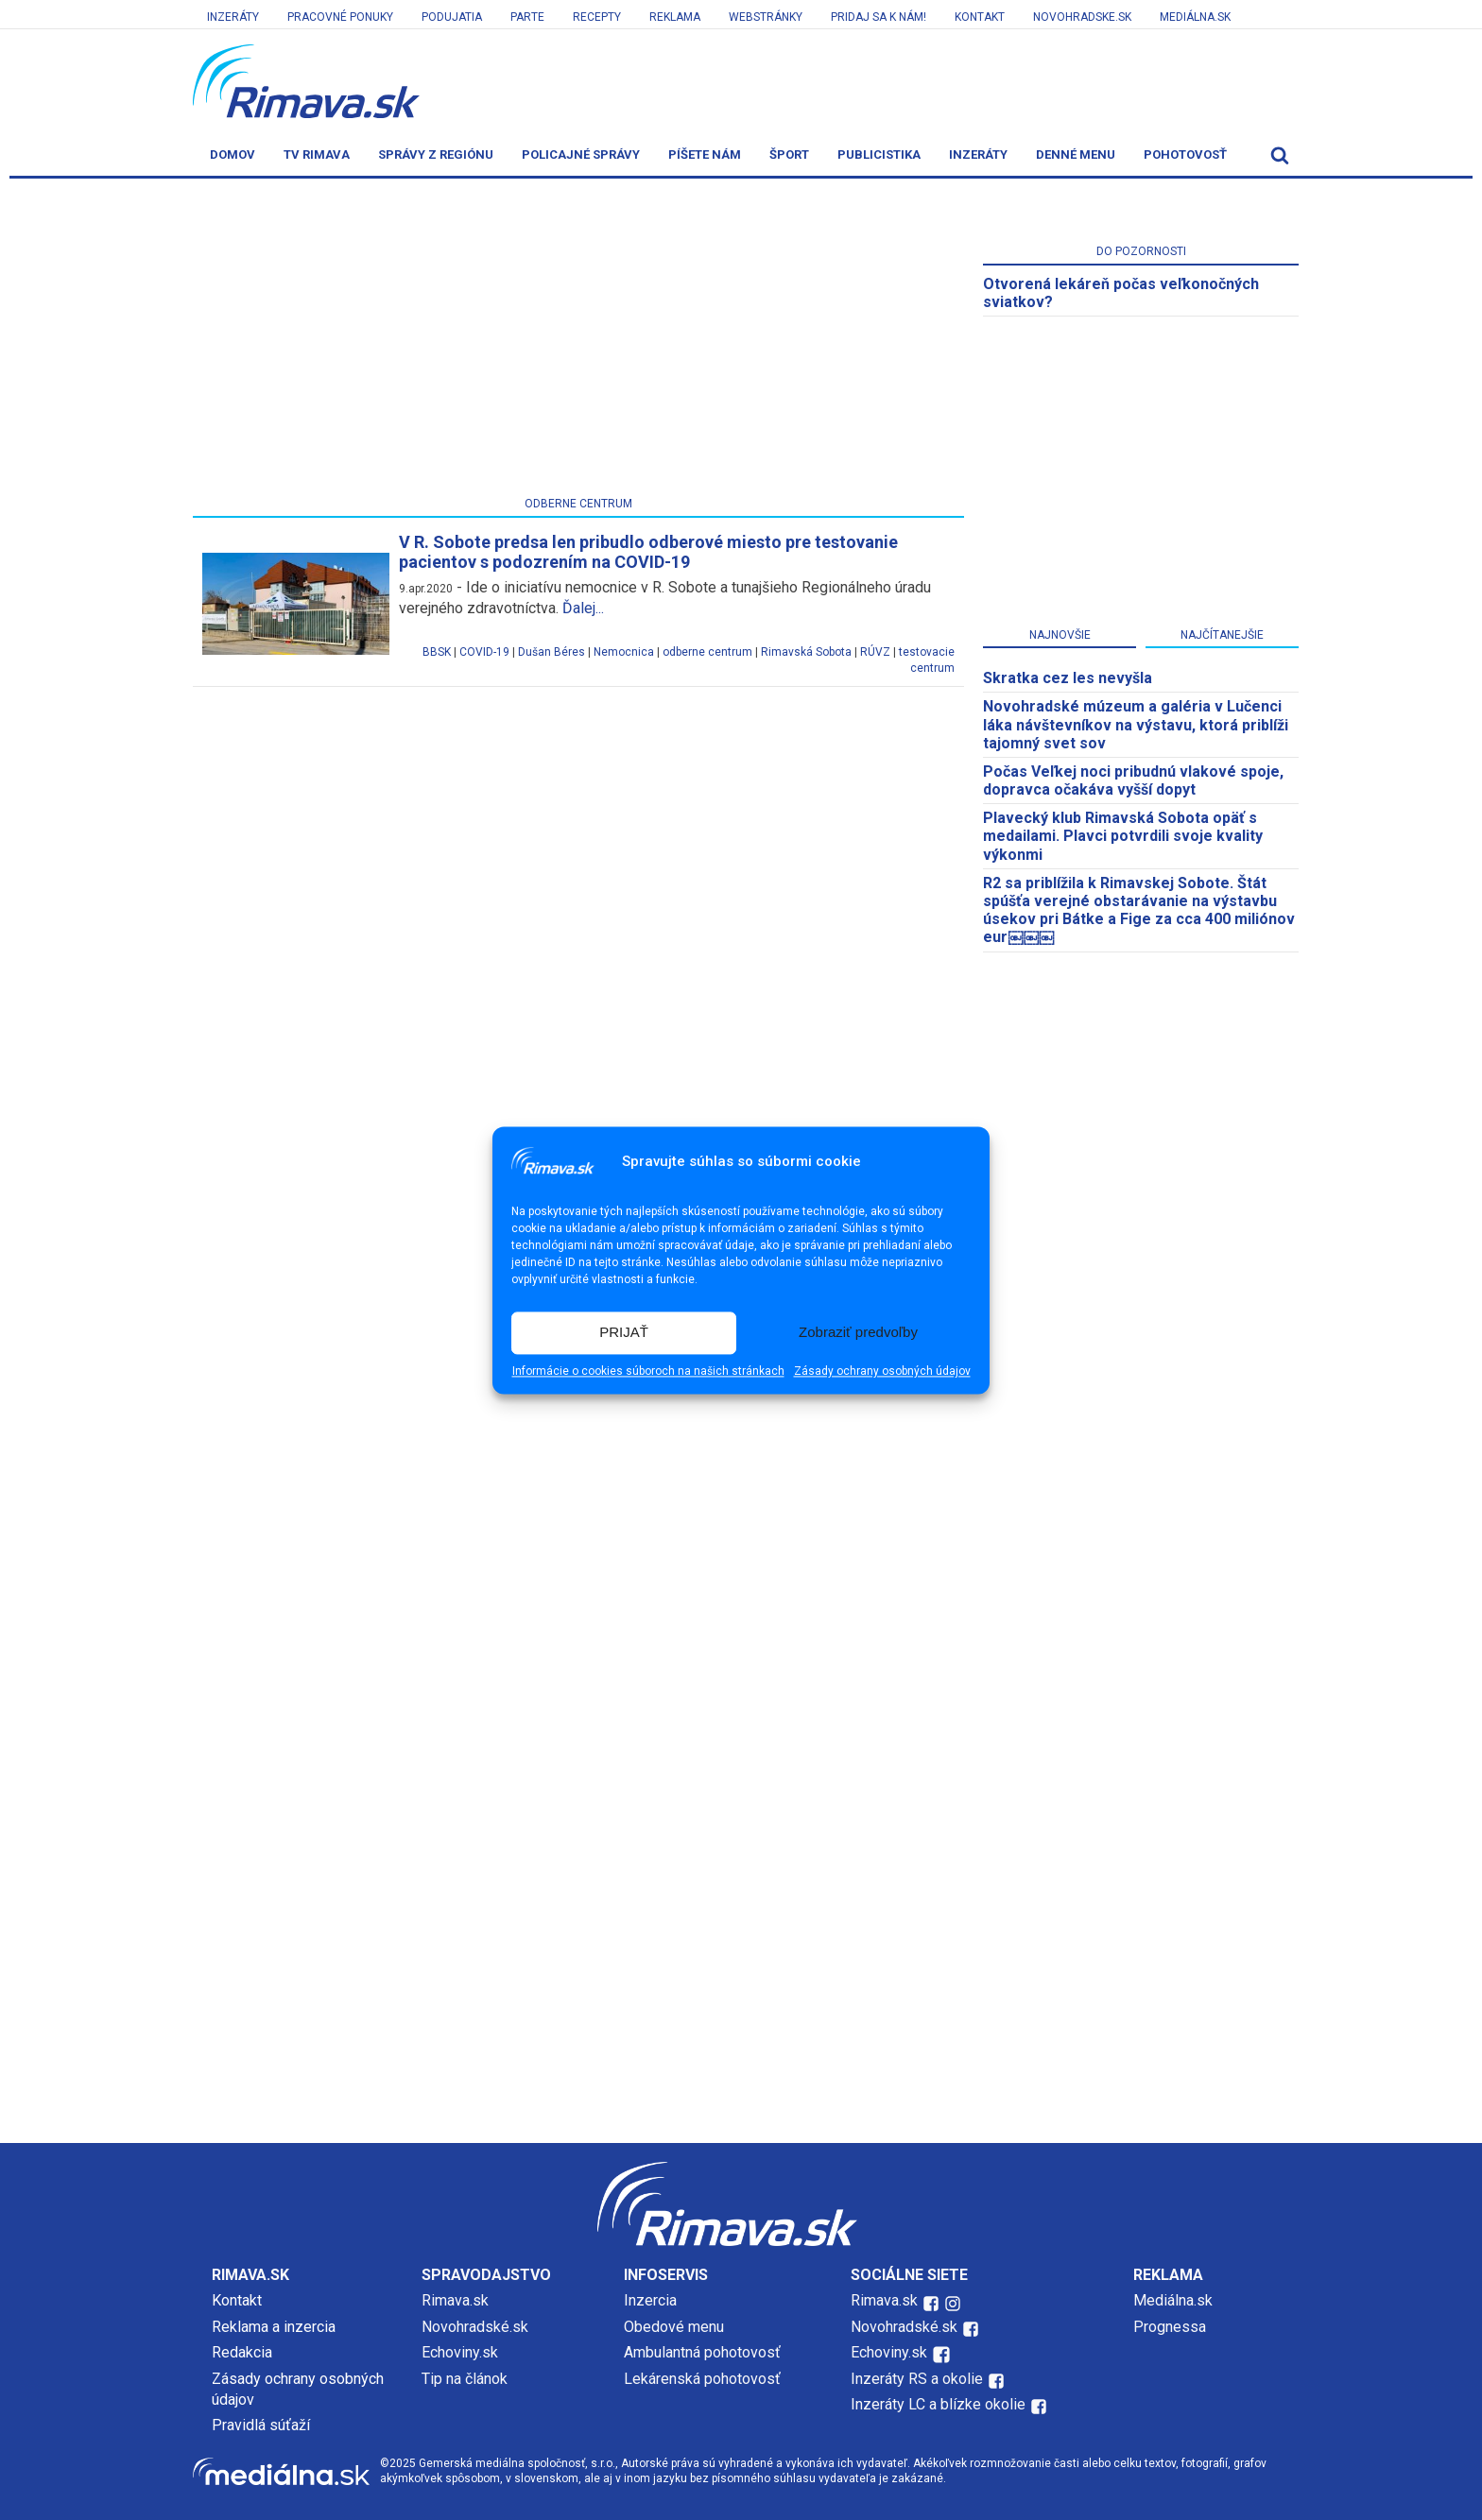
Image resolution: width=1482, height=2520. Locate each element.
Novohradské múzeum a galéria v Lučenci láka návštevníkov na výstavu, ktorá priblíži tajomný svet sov (1135, 724)
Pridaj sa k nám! (878, 17)
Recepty (597, 17)
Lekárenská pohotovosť (704, 2379)
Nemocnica (624, 652)
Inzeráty (233, 17)
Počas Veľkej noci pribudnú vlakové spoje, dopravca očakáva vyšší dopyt (1133, 780)
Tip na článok (465, 2379)
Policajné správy (581, 154)
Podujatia (452, 17)
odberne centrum (707, 652)
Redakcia (242, 2352)
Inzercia (650, 2300)
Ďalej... (583, 608)
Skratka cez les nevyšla (1067, 678)
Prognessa (1169, 2327)
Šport (789, 154)
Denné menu (1075, 154)
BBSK (436, 652)
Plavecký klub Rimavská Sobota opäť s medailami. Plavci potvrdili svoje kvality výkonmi (1123, 836)
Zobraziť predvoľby (858, 1333)
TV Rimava (317, 154)
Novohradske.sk (1082, 17)
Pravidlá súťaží (261, 2425)
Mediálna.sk (1195, 17)
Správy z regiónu (435, 154)
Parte (527, 17)
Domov (232, 154)
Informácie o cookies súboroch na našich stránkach (648, 1371)
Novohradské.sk (475, 2327)
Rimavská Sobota (806, 652)
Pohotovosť (1185, 154)
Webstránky (765, 17)
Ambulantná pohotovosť (704, 2352)
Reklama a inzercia (274, 2327)
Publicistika (879, 154)
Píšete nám (704, 154)
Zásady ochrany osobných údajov (882, 1371)
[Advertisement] (578, 341)
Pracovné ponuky (340, 17)
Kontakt (980, 17)
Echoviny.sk (460, 2352)
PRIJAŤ (623, 1333)
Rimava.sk (455, 2300)
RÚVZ (875, 652)
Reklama (674, 17)
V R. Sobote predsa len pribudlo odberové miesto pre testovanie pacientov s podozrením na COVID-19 (648, 552)
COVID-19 (484, 652)
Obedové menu (674, 2327)
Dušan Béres (551, 652)
